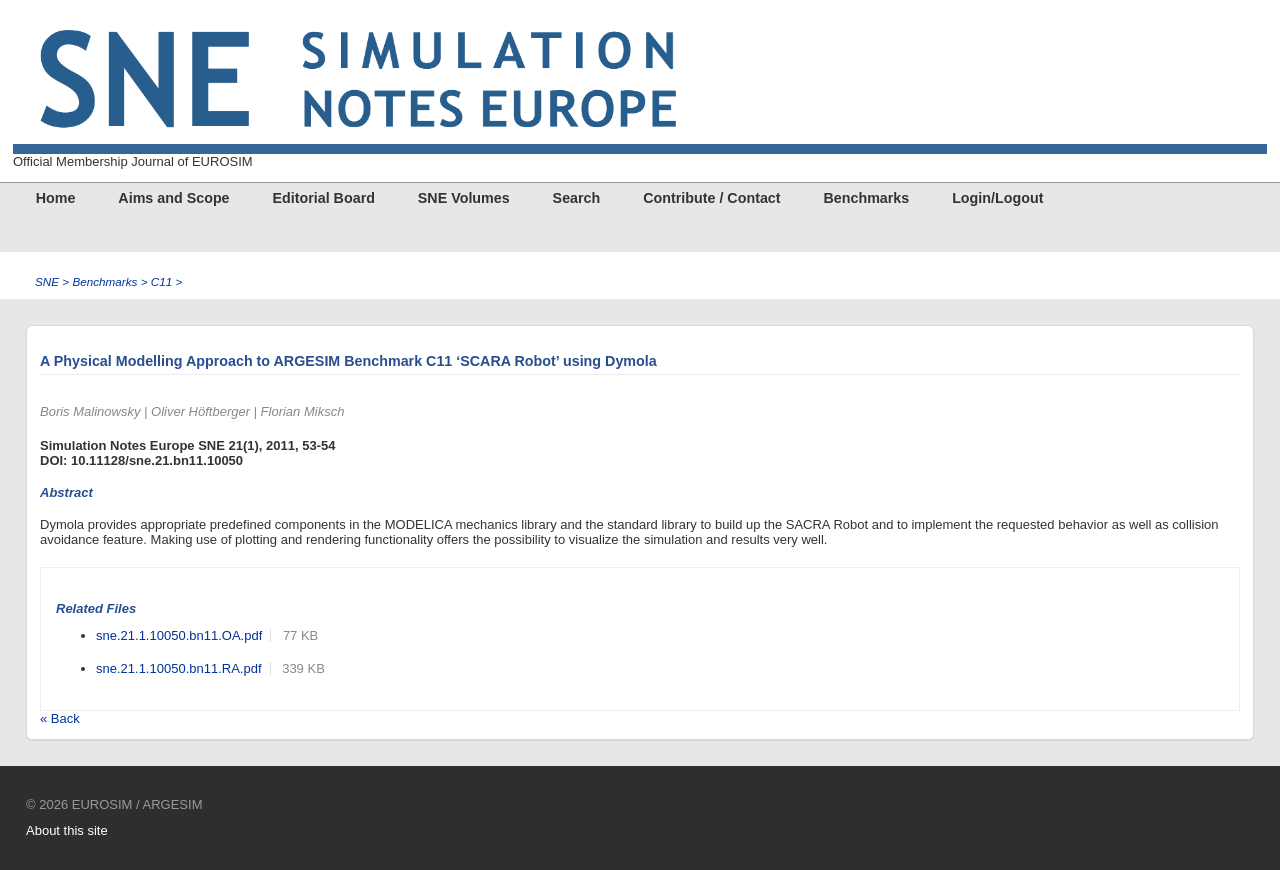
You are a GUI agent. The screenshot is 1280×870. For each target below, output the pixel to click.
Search (577, 198)
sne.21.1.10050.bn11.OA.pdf (179, 635)
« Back (60, 718)
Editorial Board (323, 198)
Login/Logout (997, 198)
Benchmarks (866, 198)
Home (56, 198)
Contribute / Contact (711, 198)
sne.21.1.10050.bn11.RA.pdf (179, 668)
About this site (67, 830)
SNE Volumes (464, 198)
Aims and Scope (173, 198)
